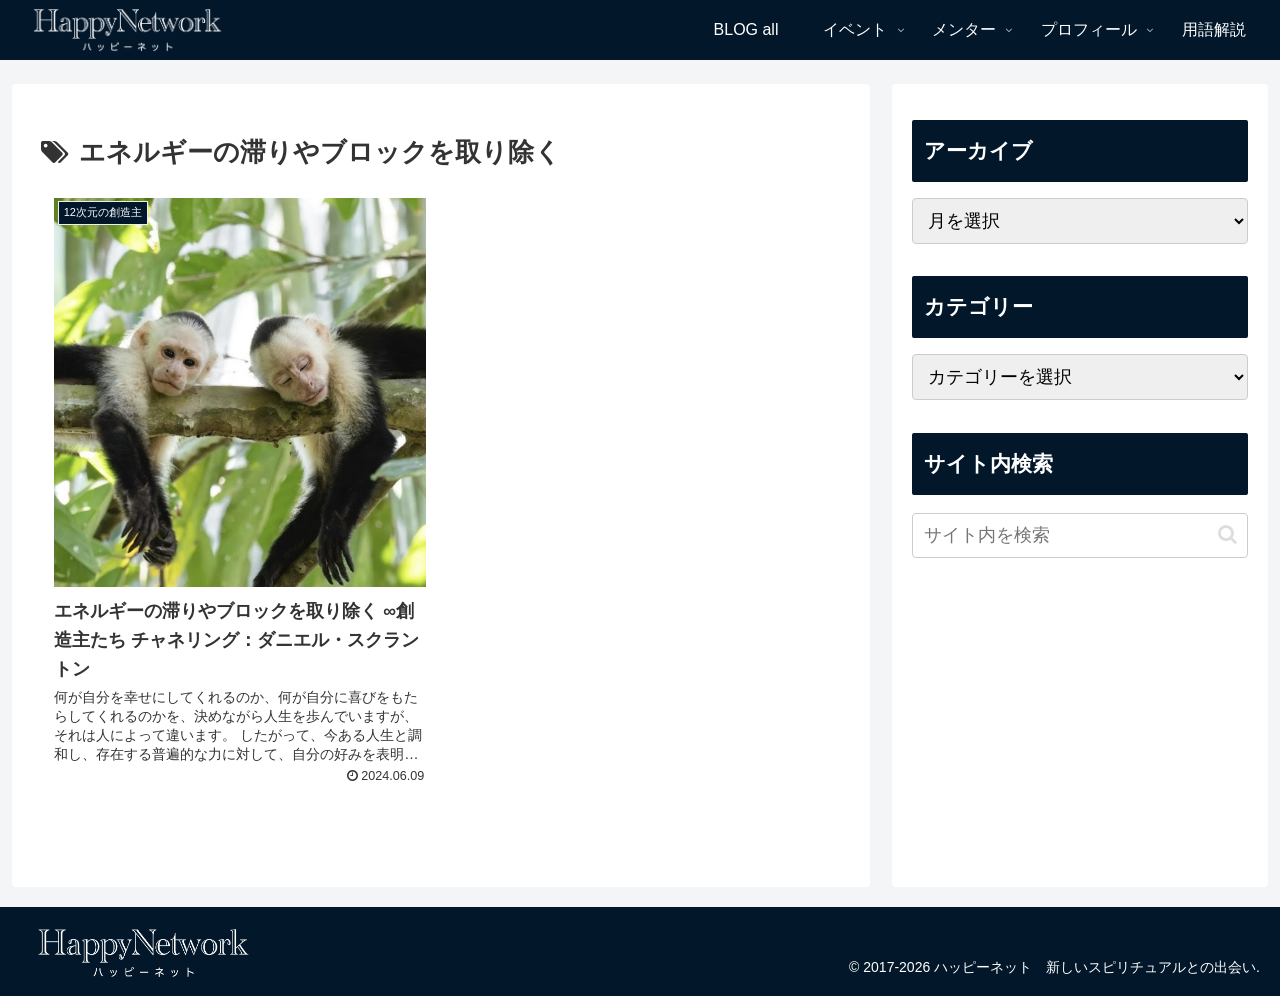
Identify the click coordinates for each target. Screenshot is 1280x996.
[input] (1080, 535)
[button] (1227, 534)
